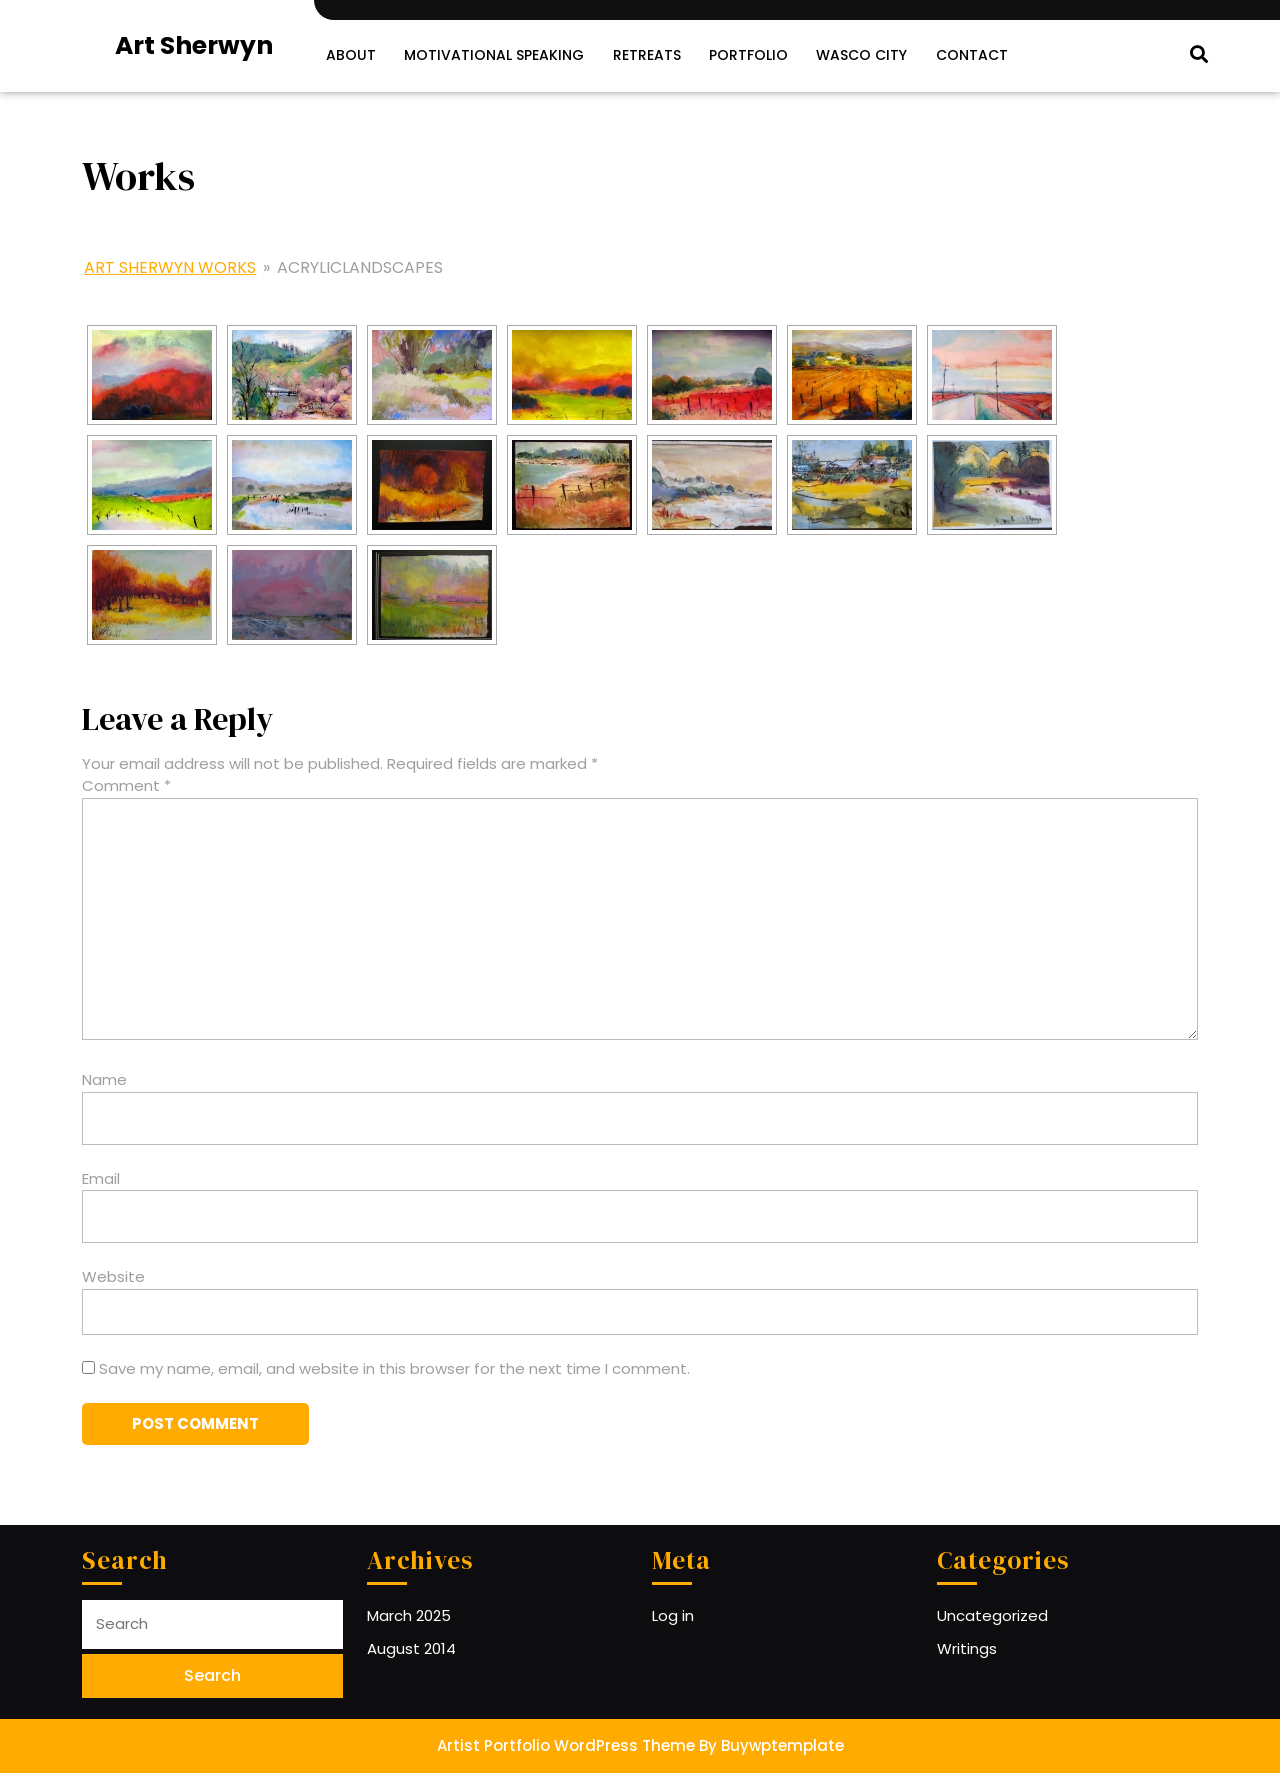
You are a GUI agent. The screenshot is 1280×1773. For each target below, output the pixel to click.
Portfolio (747, 55)
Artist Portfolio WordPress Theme (566, 1745)
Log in (673, 1615)
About (351, 55)
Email (101, 1177)
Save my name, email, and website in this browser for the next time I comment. (394, 1367)
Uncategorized (992, 1615)
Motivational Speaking (494, 55)
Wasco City (860, 55)
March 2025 (409, 1615)
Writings (967, 1647)
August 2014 (411, 1647)
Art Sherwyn (194, 45)
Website (113, 1276)
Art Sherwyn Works (170, 266)
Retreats (646, 55)
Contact (970, 55)
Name (104, 1079)
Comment (126, 785)
